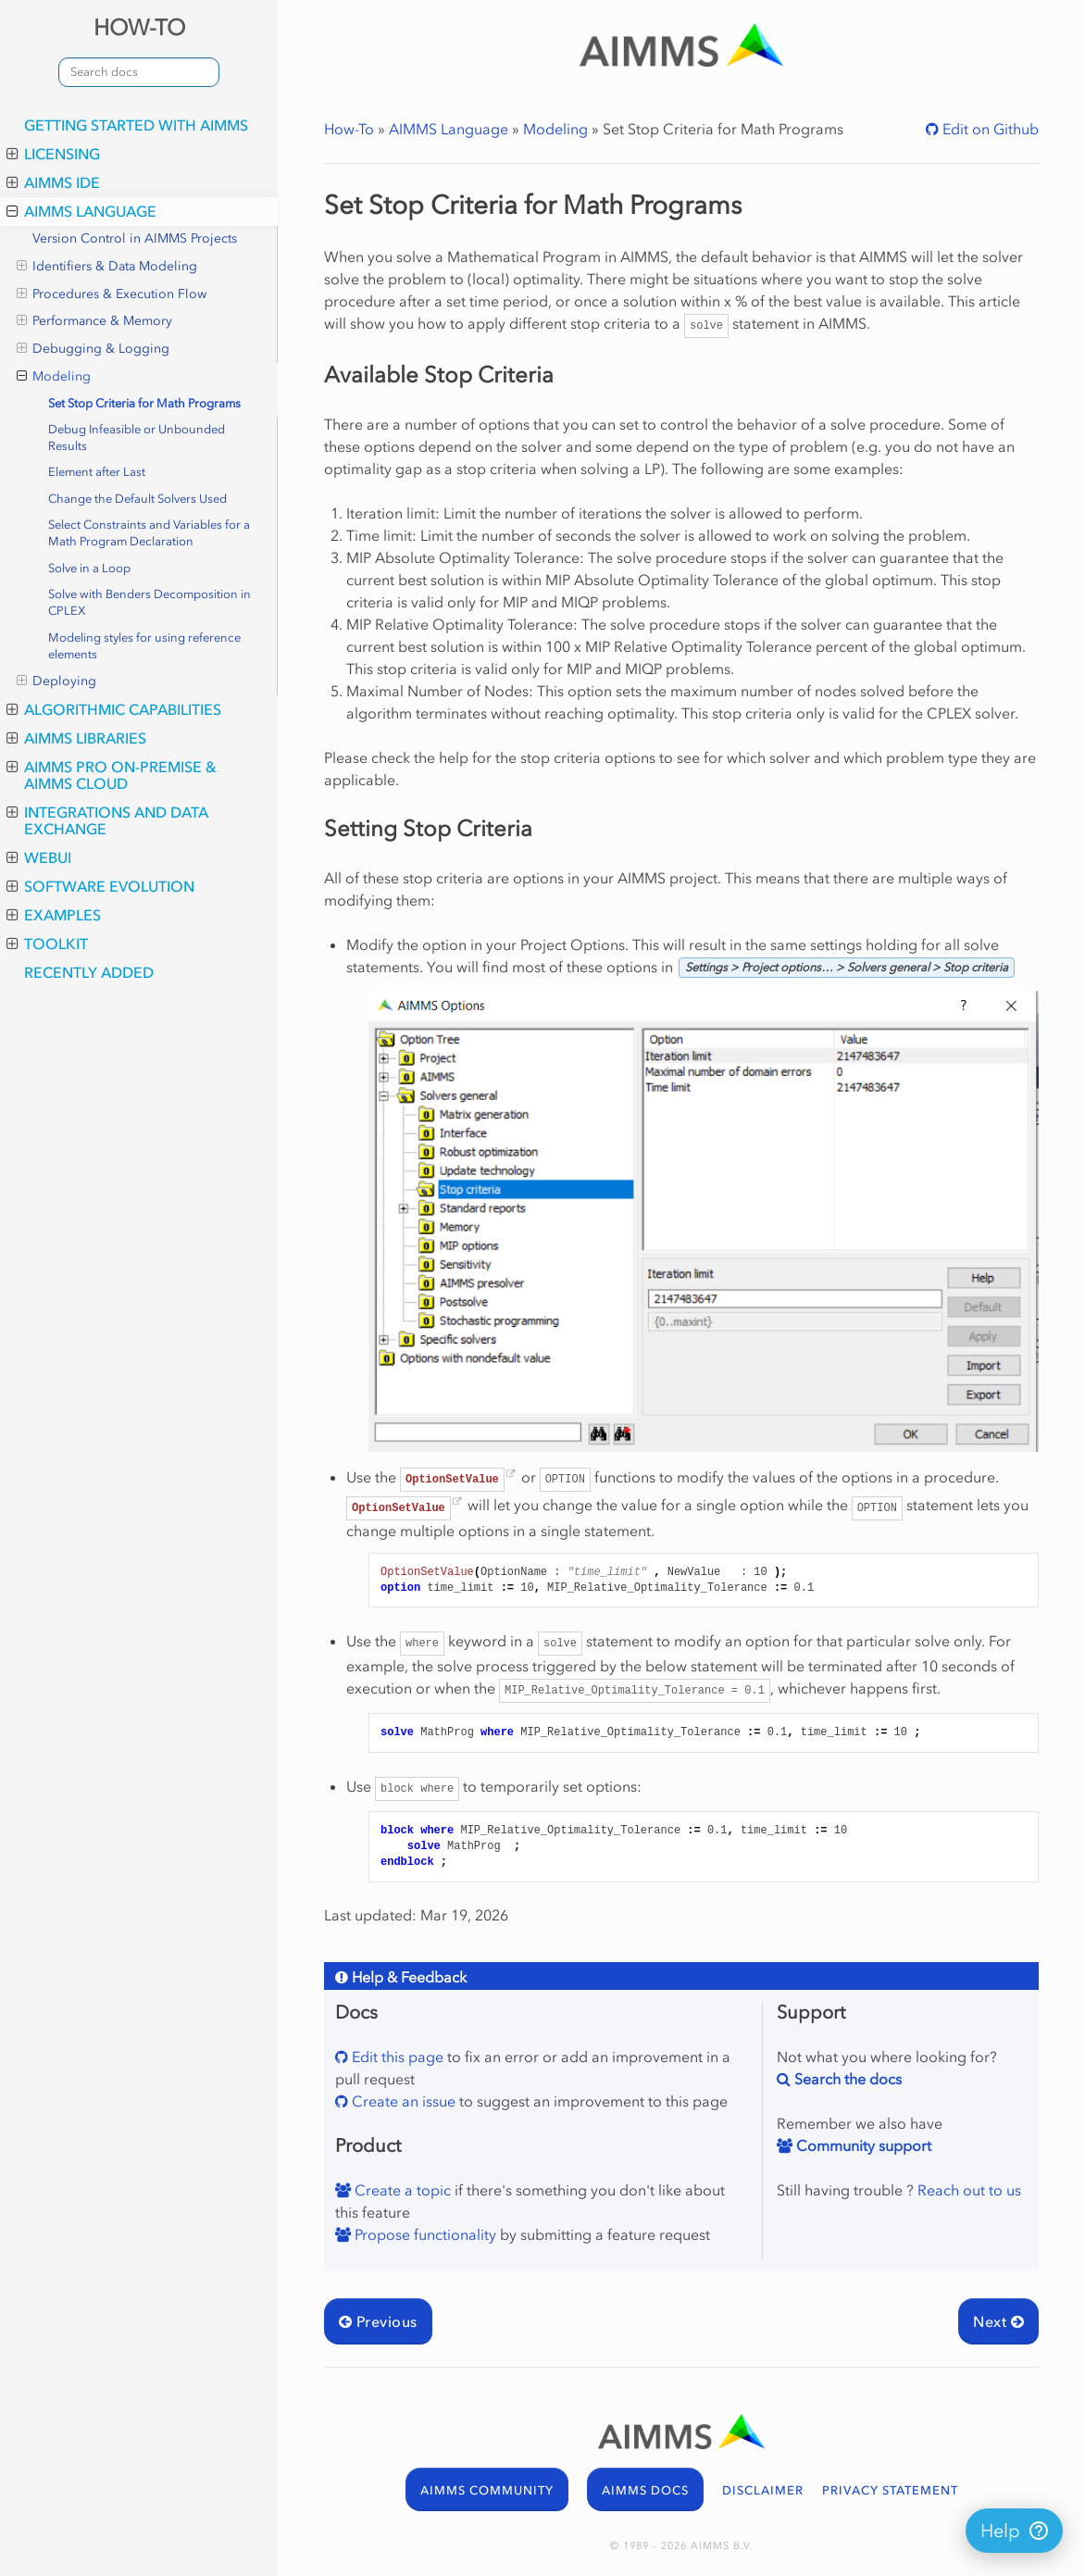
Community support (861, 2145)
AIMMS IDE (53, 182)
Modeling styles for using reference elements (144, 646)
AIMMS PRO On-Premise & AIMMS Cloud (111, 775)
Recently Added (89, 972)
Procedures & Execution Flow (111, 294)
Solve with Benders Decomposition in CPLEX (149, 602)
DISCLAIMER (763, 2490)
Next (998, 2321)
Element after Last (96, 472)
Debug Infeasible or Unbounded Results (136, 437)
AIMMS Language (81, 211)
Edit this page (395, 2056)
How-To (349, 128)
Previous (378, 2321)
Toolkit (47, 943)
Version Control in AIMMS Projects (134, 238)
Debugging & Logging (93, 349)
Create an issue (401, 2101)
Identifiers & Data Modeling (107, 266)
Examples (53, 915)
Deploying (56, 681)
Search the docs (846, 2078)
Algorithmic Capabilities (113, 709)
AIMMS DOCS (645, 2490)
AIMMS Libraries (76, 738)
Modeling (54, 377)
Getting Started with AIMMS (136, 125)
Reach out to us (969, 2190)
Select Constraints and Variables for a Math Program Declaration (149, 533)
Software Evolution (100, 886)
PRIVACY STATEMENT (890, 2490)
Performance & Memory (94, 321)
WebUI (38, 857)
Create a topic (401, 2189)
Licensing (53, 153)
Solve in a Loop (89, 568)
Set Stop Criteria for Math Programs (144, 403)
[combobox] (138, 72)
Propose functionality (423, 2234)
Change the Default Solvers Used (137, 499)
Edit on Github (989, 128)
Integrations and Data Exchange (107, 820)
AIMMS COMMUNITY (487, 2490)
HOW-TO (139, 27)
